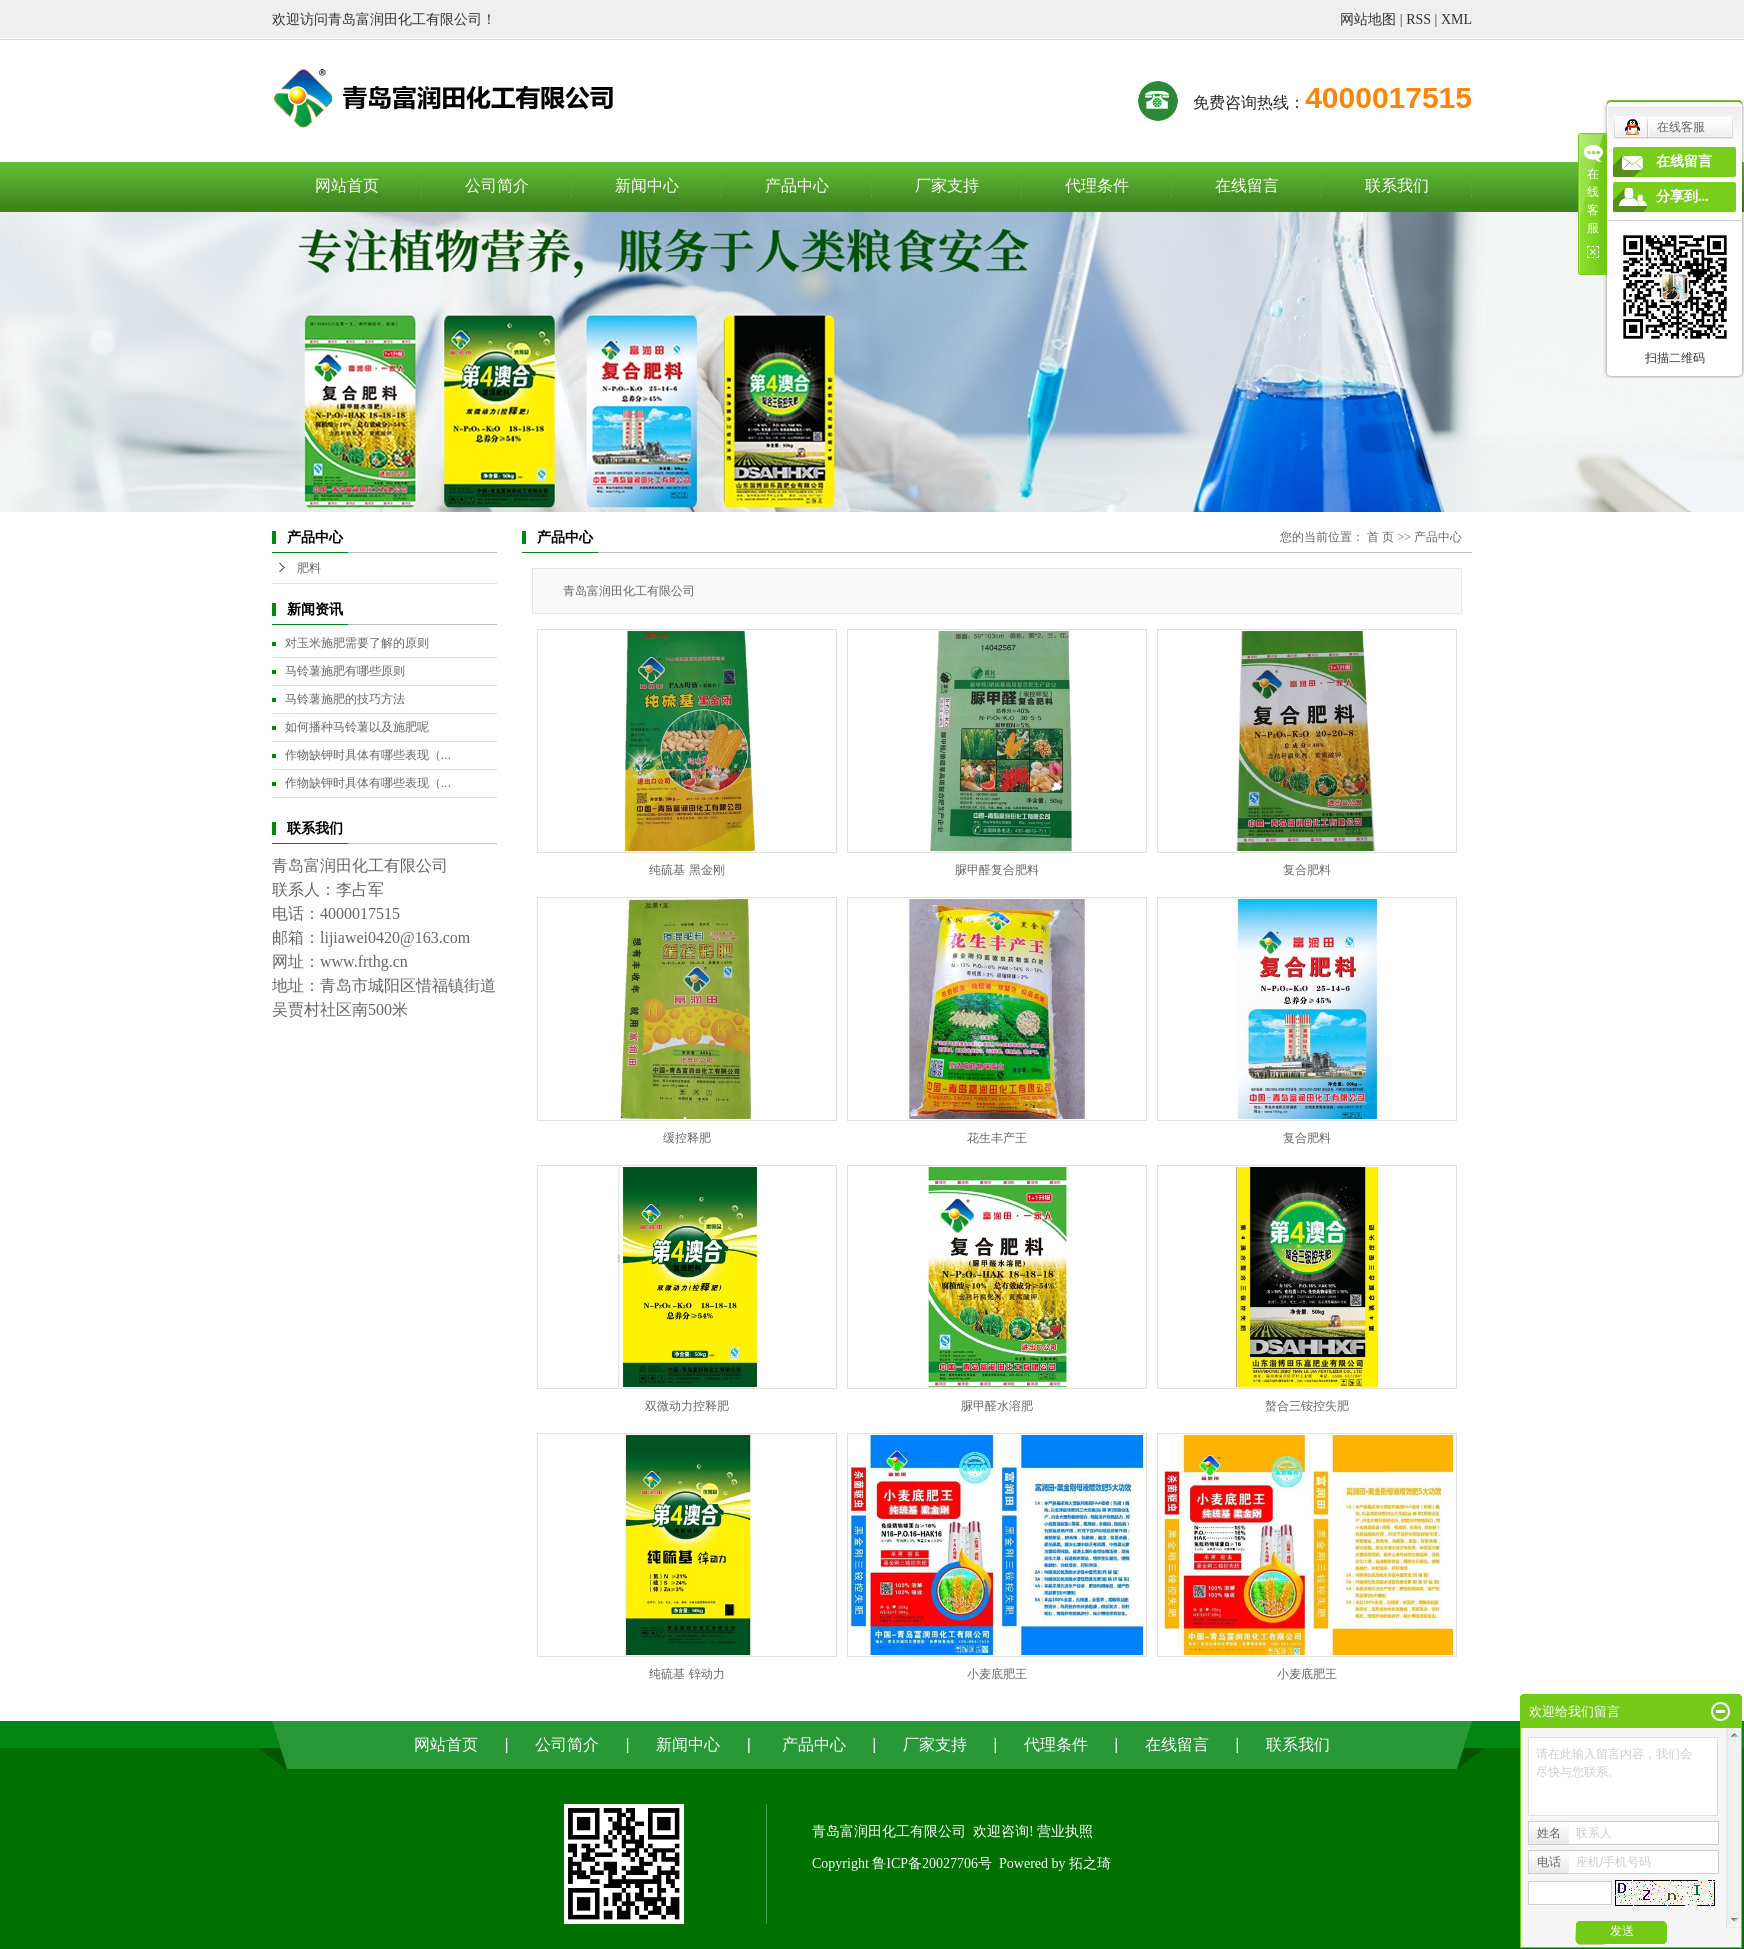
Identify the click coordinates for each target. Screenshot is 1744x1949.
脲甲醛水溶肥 (997, 1406)
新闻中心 (647, 185)
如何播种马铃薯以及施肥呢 (357, 727)
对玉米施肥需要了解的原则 (357, 643)
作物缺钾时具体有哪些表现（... (368, 755)
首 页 (1380, 537)
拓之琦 (1090, 1863)
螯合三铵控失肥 (1307, 1406)
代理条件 (1097, 185)
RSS (1418, 19)
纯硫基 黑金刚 (686, 870)
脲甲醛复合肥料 (997, 870)
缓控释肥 (687, 1138)
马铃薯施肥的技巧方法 (345, 699)
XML (1456, 19)
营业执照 (1065, 1831)
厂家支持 (947, 185)
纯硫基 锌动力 (686, 1674)
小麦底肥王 (997, 1674)
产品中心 (797, 185)
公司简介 (497, 185)
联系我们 (1397, 185)
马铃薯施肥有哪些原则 (345, 671)
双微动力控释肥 (687, 1406)
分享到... (1682, 196)
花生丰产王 (997, 1138)
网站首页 (347, 185)
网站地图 (1368, 19)
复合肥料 (1307, 870)
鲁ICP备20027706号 (932, 1863)
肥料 (309, 568)
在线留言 (1247, 185)
